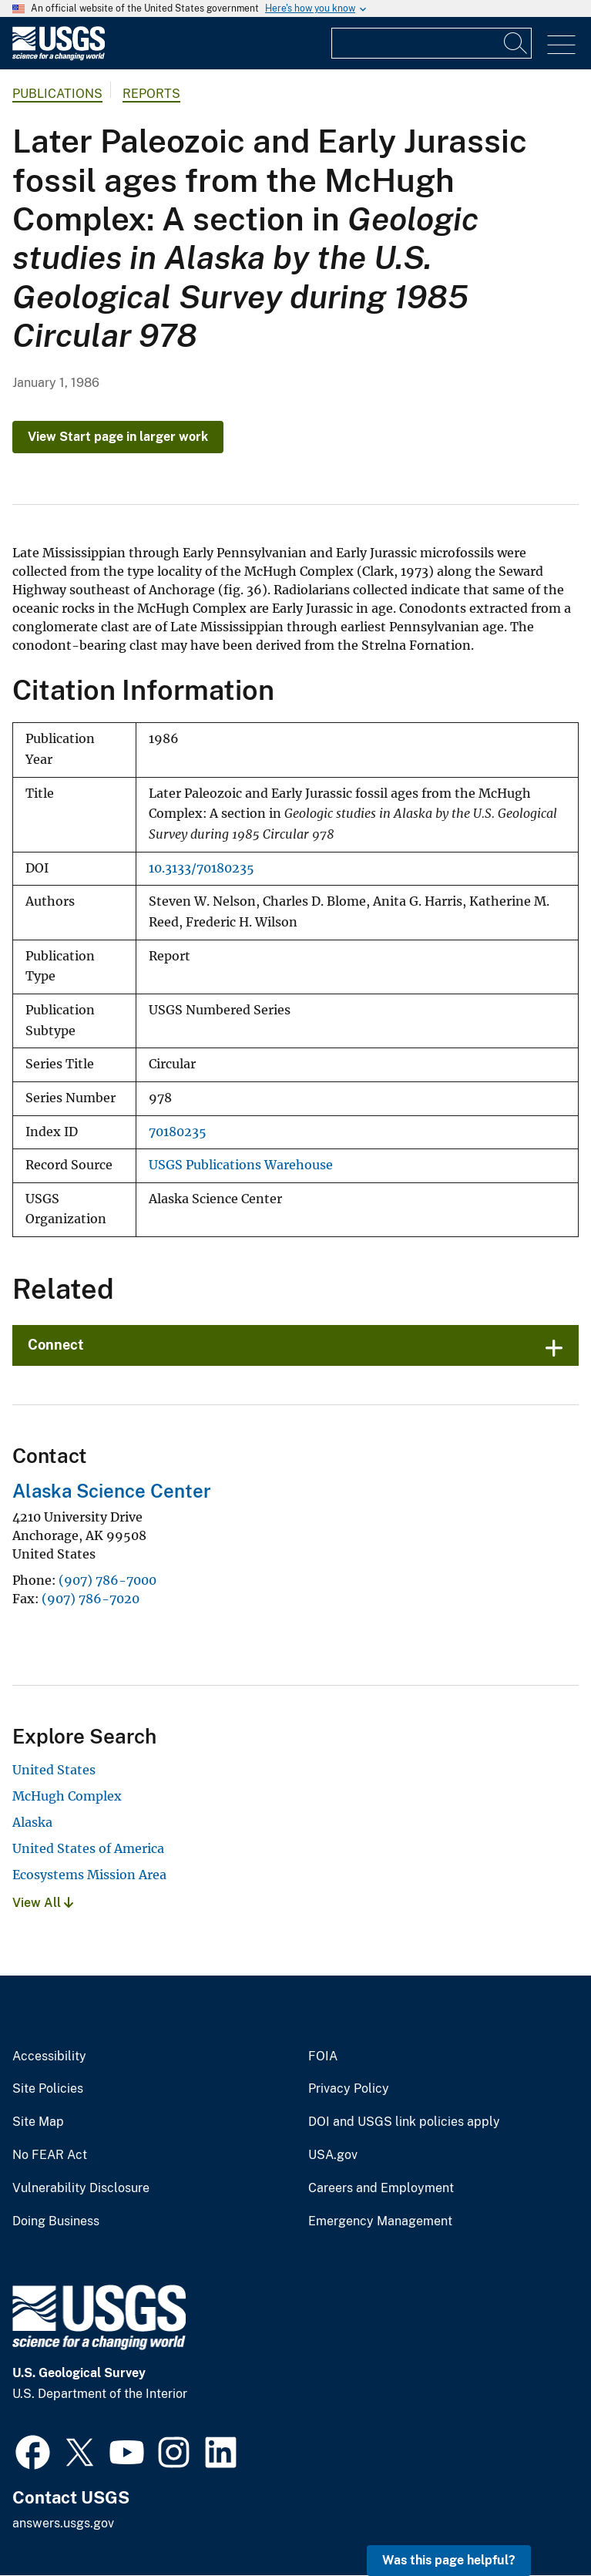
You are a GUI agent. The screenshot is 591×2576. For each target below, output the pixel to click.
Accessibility (49, 2056)
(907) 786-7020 (90, 1598)
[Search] (516, 43)
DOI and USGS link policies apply (404, 2122)
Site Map (38, 2122)
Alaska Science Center (111, 1491)
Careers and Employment (381, 2188)
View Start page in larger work (118, 436)
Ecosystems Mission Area (89, 1874)
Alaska (32, 1822)
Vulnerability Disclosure (80, 2188)
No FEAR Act (49, 2155)
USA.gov (333, 2155)
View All (42, 1902)
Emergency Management (380, 2221)
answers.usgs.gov (63, 2523)
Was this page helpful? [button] (448, 2560)
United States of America (88, 1848)
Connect (56, 1345)
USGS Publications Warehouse (241, 1165)
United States (54, 1769)
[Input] (431, 43)
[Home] (58, 56)
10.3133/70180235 (201, 868)
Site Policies (47, 2089)
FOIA (322, 2056)
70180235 (178, 1132)
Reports (151, 93)
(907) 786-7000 (107, 1580)
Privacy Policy (348, 2089)
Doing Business (55, 2221)
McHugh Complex (67, 1796)
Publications (57, 93)
